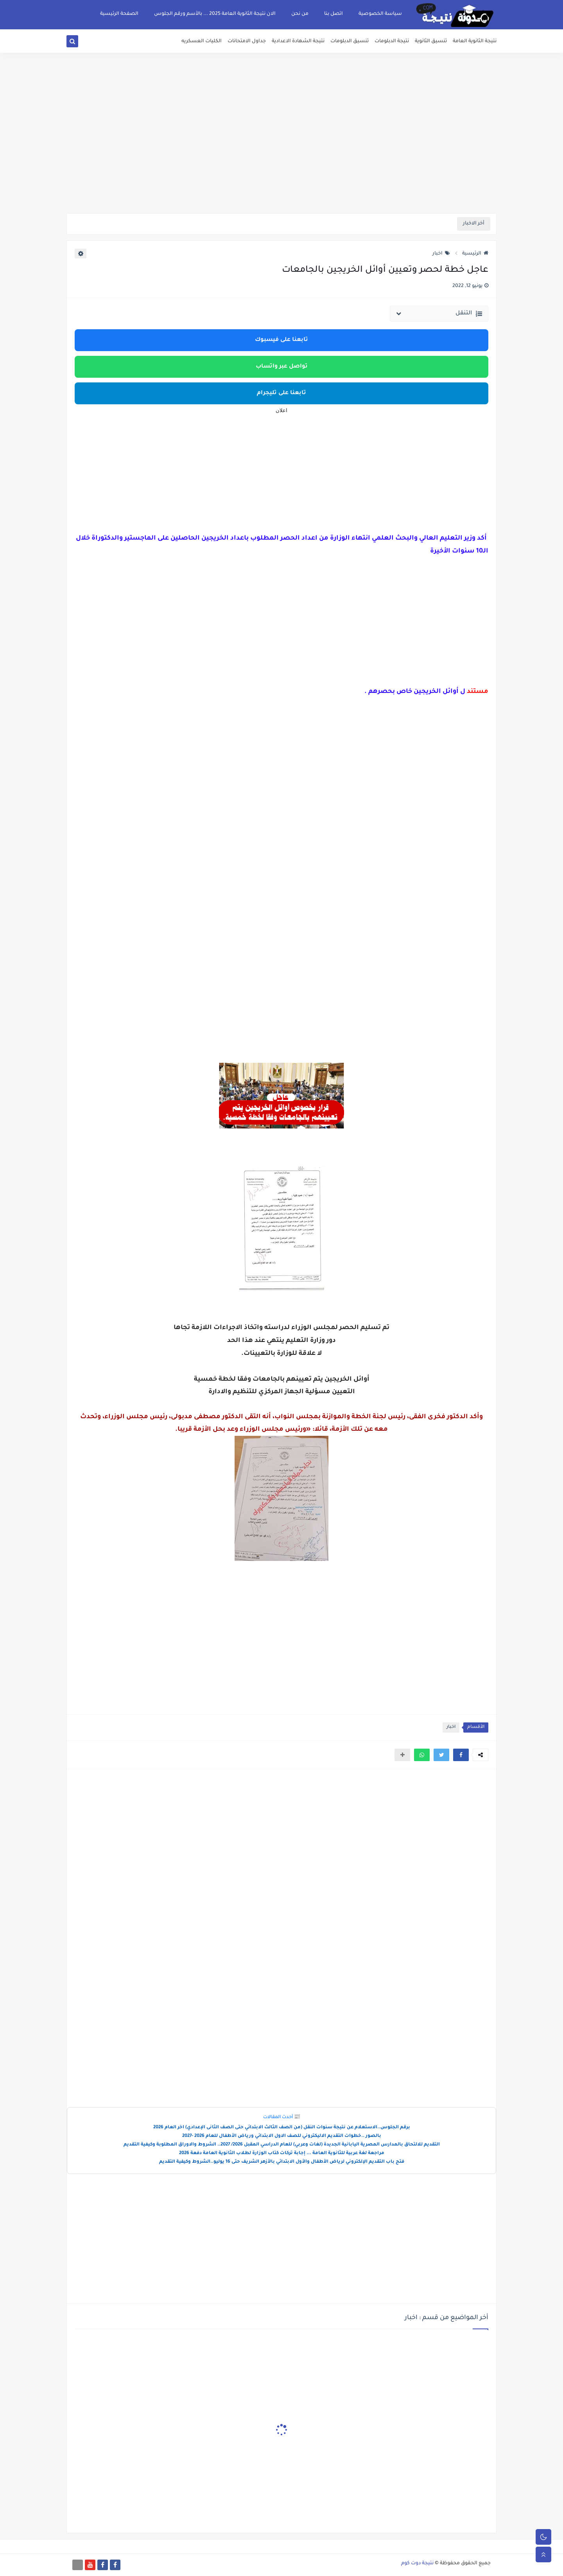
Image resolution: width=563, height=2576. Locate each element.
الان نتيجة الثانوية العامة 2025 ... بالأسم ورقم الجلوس (215, 14)
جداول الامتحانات (247, 41)
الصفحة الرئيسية (119, 14)
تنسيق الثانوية (431, 41)
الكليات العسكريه (201, 41)
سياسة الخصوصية (380, 14)
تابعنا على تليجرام (281, 393)
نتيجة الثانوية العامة (475, 41)
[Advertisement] (281, 152)
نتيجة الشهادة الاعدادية (298, 41)
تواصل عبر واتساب (282, 367)
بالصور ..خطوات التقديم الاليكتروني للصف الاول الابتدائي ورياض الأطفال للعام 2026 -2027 (281, 2136)
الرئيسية (475, 254)
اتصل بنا (333, 14)
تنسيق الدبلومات (349, 41)
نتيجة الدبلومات (392, 41)
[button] (461, 1755)
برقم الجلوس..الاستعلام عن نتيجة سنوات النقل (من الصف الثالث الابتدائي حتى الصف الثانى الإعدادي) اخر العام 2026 (281, 2127)
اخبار (441, 254)
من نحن (299, 14)
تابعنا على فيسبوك (281, 340)
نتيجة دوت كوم (417, 2563)
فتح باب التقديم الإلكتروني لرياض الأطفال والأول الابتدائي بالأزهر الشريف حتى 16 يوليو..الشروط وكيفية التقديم (281, 2162)
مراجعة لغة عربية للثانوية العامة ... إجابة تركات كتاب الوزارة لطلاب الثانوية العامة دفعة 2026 (281, 2153)
